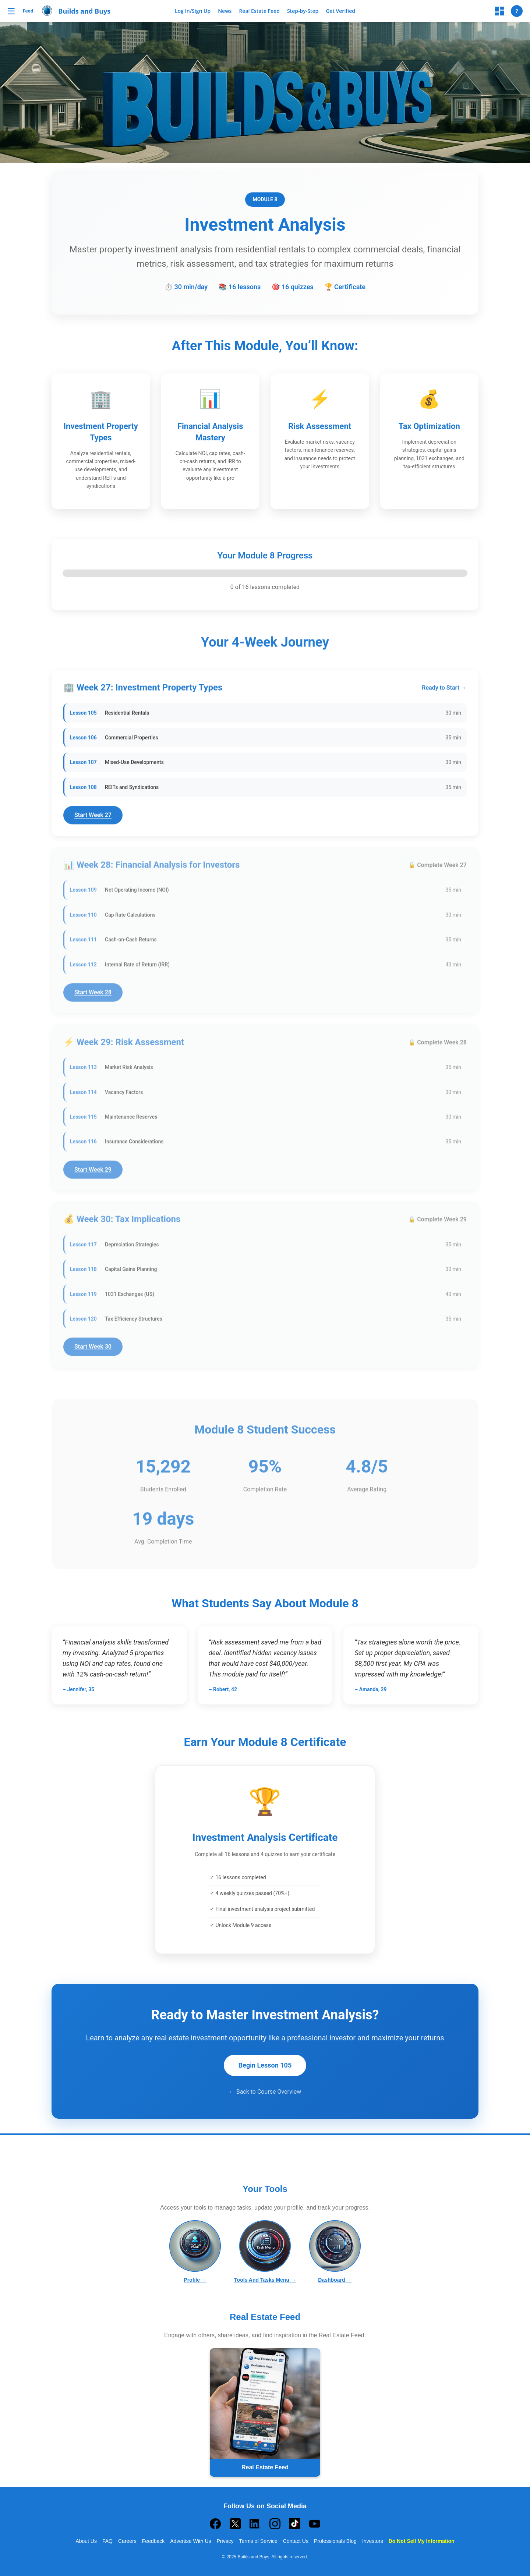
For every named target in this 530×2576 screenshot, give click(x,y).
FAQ (107, 2541)
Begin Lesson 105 (265, 2065)
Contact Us (295, 2541)
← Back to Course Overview (265, 2091)
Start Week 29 (93, 1173)
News (225, 10)
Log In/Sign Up (193, 10)
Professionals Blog (335, 2541)
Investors (372, 2541)
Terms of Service (258, 2541)
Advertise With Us (190, 2541)
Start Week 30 (93, 1350)
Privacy (225, 2541)
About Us (86, 2541)
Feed (28, 11)
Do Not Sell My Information (422, 2541)
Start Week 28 (93, 996)
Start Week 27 (93, 818)
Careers (127, 2541)
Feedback (153, 2541)
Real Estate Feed (259, 10)
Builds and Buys (84, 11)
